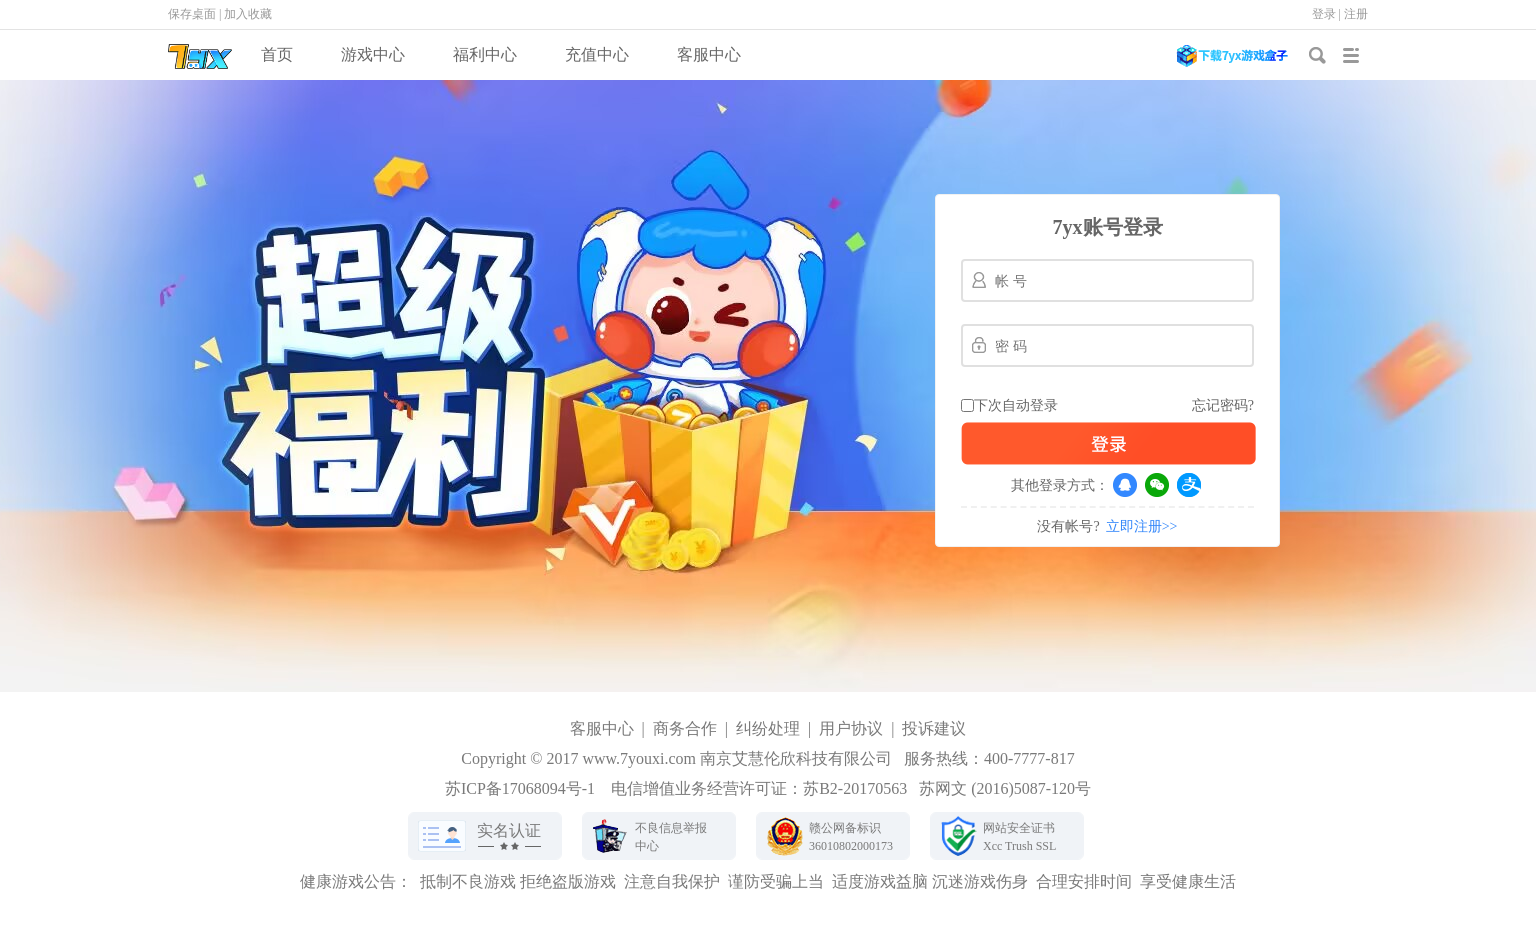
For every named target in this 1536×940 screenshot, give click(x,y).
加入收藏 (248, 14)
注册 (1356, 14)
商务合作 (685, 728)
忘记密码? (1223, 405)
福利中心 (485, 54)
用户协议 (851, 728)
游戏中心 (373, 54)
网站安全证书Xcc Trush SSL (1019, 837)
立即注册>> (1142, 526)
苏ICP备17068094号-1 (520, 788)
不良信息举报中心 (671, 837)
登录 (1324, 14)
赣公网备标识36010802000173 (851, 837)
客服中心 (709, 54)
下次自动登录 (1016, 405)
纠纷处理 (768, 728)
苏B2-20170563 (855, 788)
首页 (277, 54)
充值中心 (597, 54)
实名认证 (509, 830)
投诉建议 (934, 728)
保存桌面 (192, 14)
